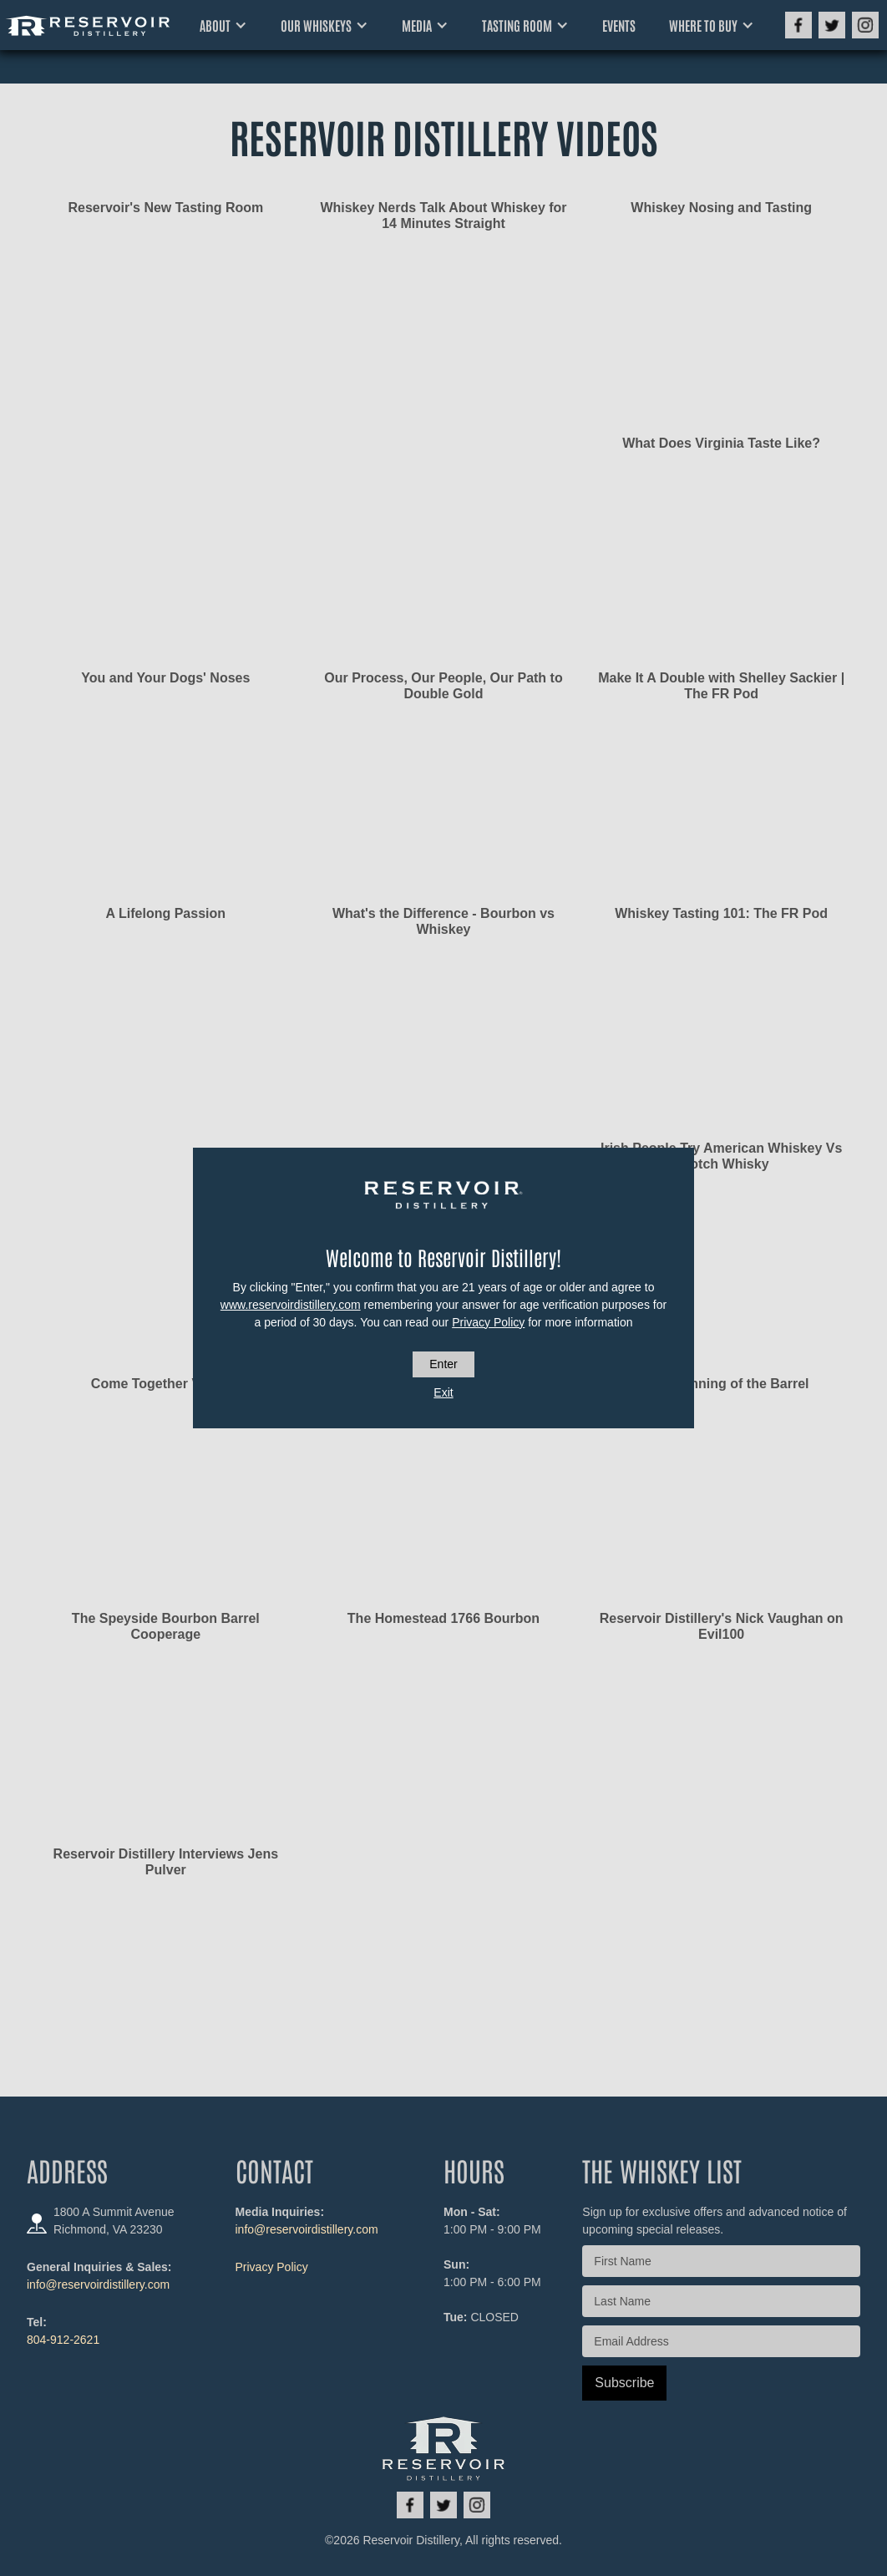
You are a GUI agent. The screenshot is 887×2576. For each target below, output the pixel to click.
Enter (443, 1364)
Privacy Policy (488, 1322)
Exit (443, 1392)
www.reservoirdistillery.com (290, 1304)
